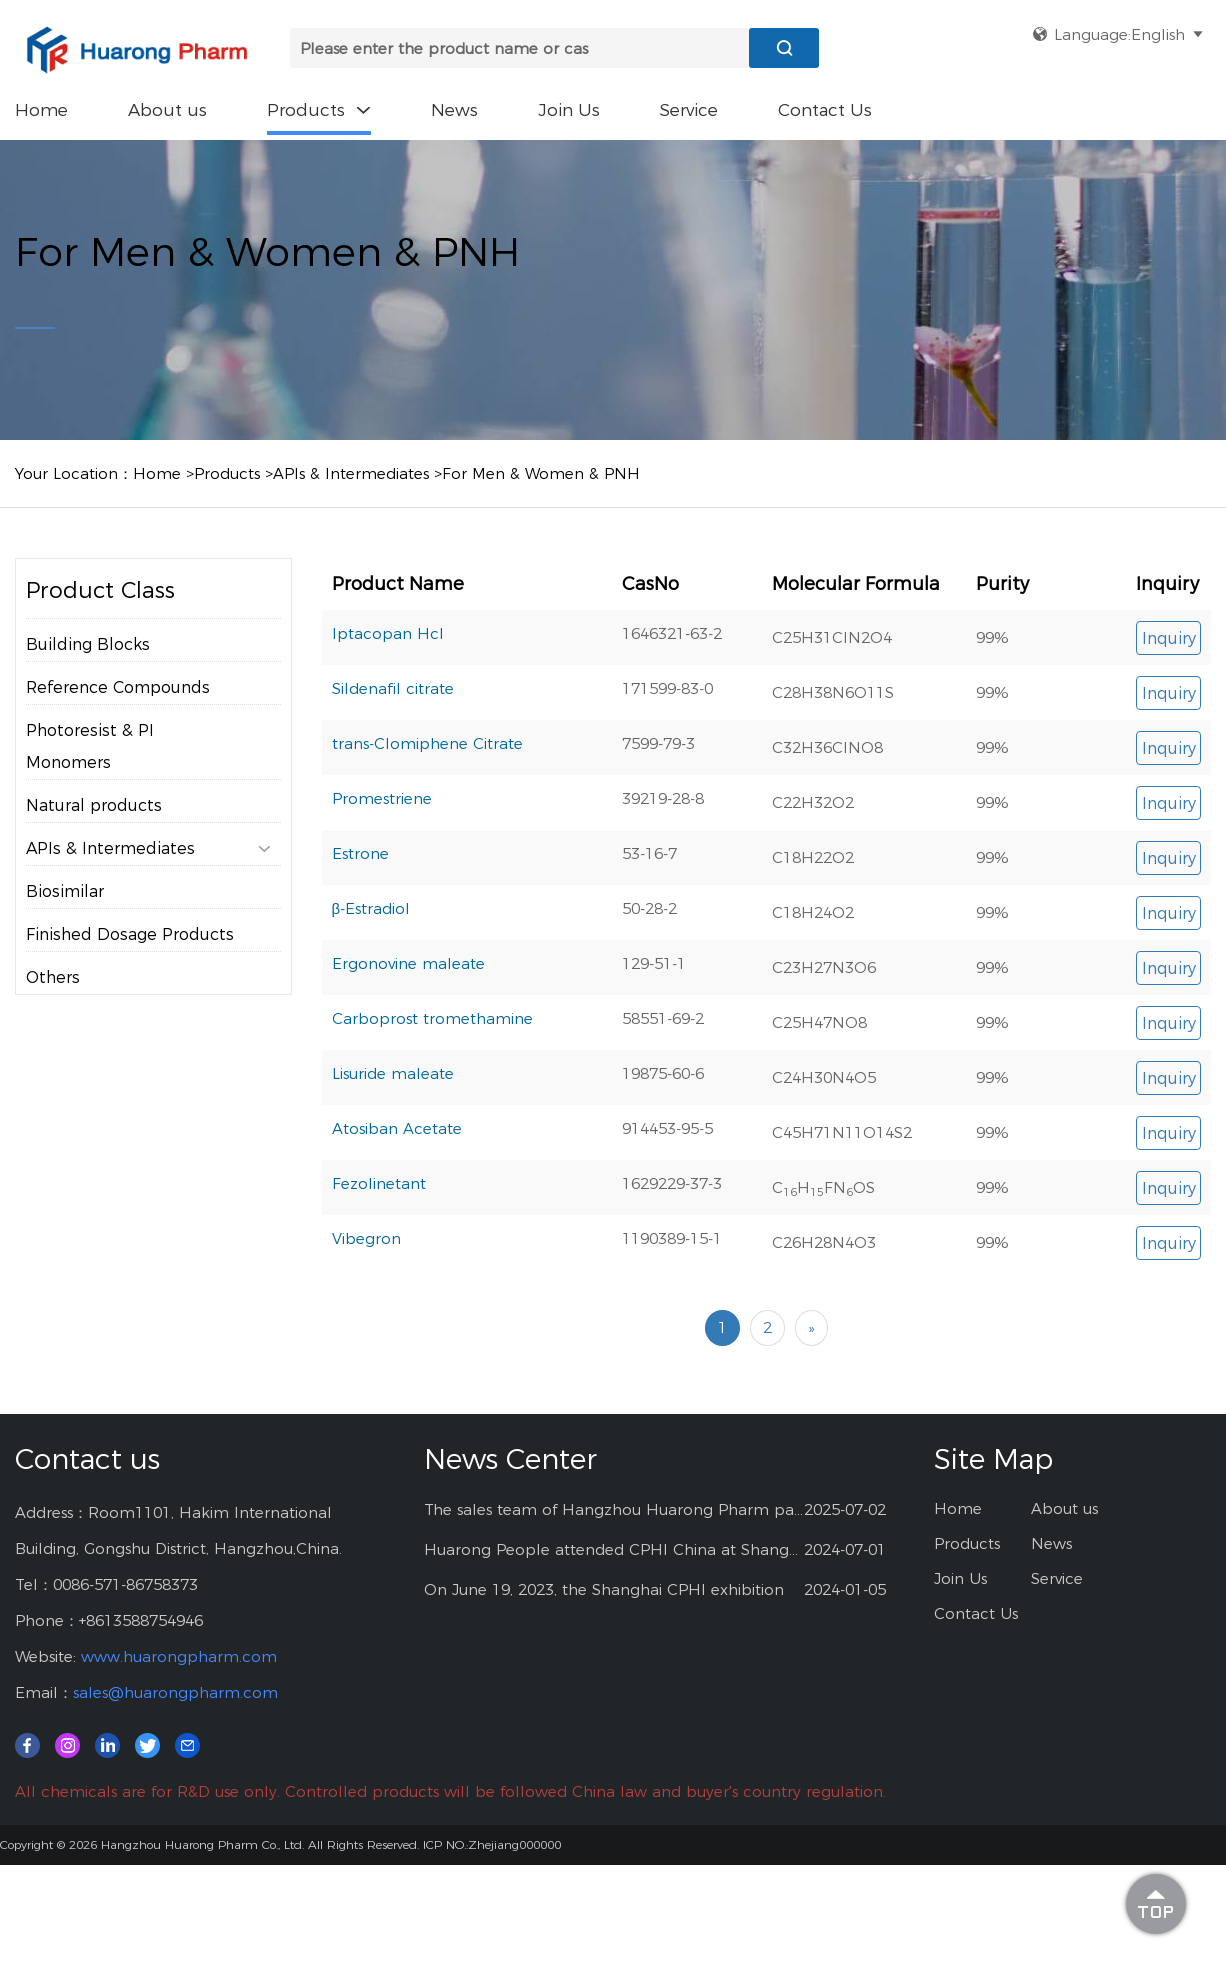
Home (41, 110)
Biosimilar (65, 891)
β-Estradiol (371, 908)
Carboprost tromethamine (432, 1018)
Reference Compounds (118, 687)
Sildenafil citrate (393, 688)
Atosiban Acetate (397, 1128)
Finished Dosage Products (130, 934)
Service (689, 110)
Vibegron (366, 1238)
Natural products (94, 805)
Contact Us (825, 110)
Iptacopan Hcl (388, 633)
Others (53, 977)
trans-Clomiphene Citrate (427, 743)
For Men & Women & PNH (541, 473)
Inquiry (1169, 638)
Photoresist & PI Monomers (90, 746)
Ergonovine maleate (408, 963)
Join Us (569, 110)
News (454, 110)
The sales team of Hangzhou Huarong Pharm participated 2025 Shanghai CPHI (614, 1509)
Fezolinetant (379, 1183)
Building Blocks (88, 644)
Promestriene (382, 798)
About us (167, 110)
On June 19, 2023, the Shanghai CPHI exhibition (604, 1589)
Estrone (360, 853)
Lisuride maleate (393, 1073)
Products (319, 110)
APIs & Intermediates (351, 473)
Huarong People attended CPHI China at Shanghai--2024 (614, 1549)
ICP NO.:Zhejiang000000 (492, 1844)
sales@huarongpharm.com (175, 1692)
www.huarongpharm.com (179, 1656)
